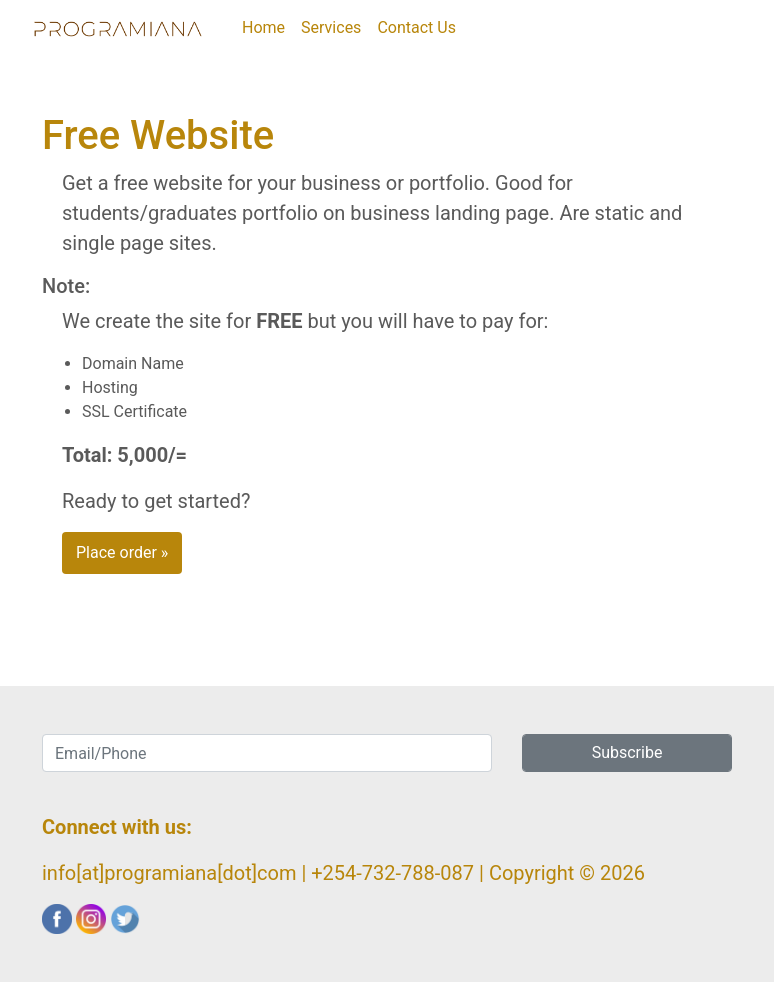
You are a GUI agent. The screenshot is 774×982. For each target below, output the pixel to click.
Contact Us (416, 27)
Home (267, 26)
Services (331, 27)
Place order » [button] (122, 552)
